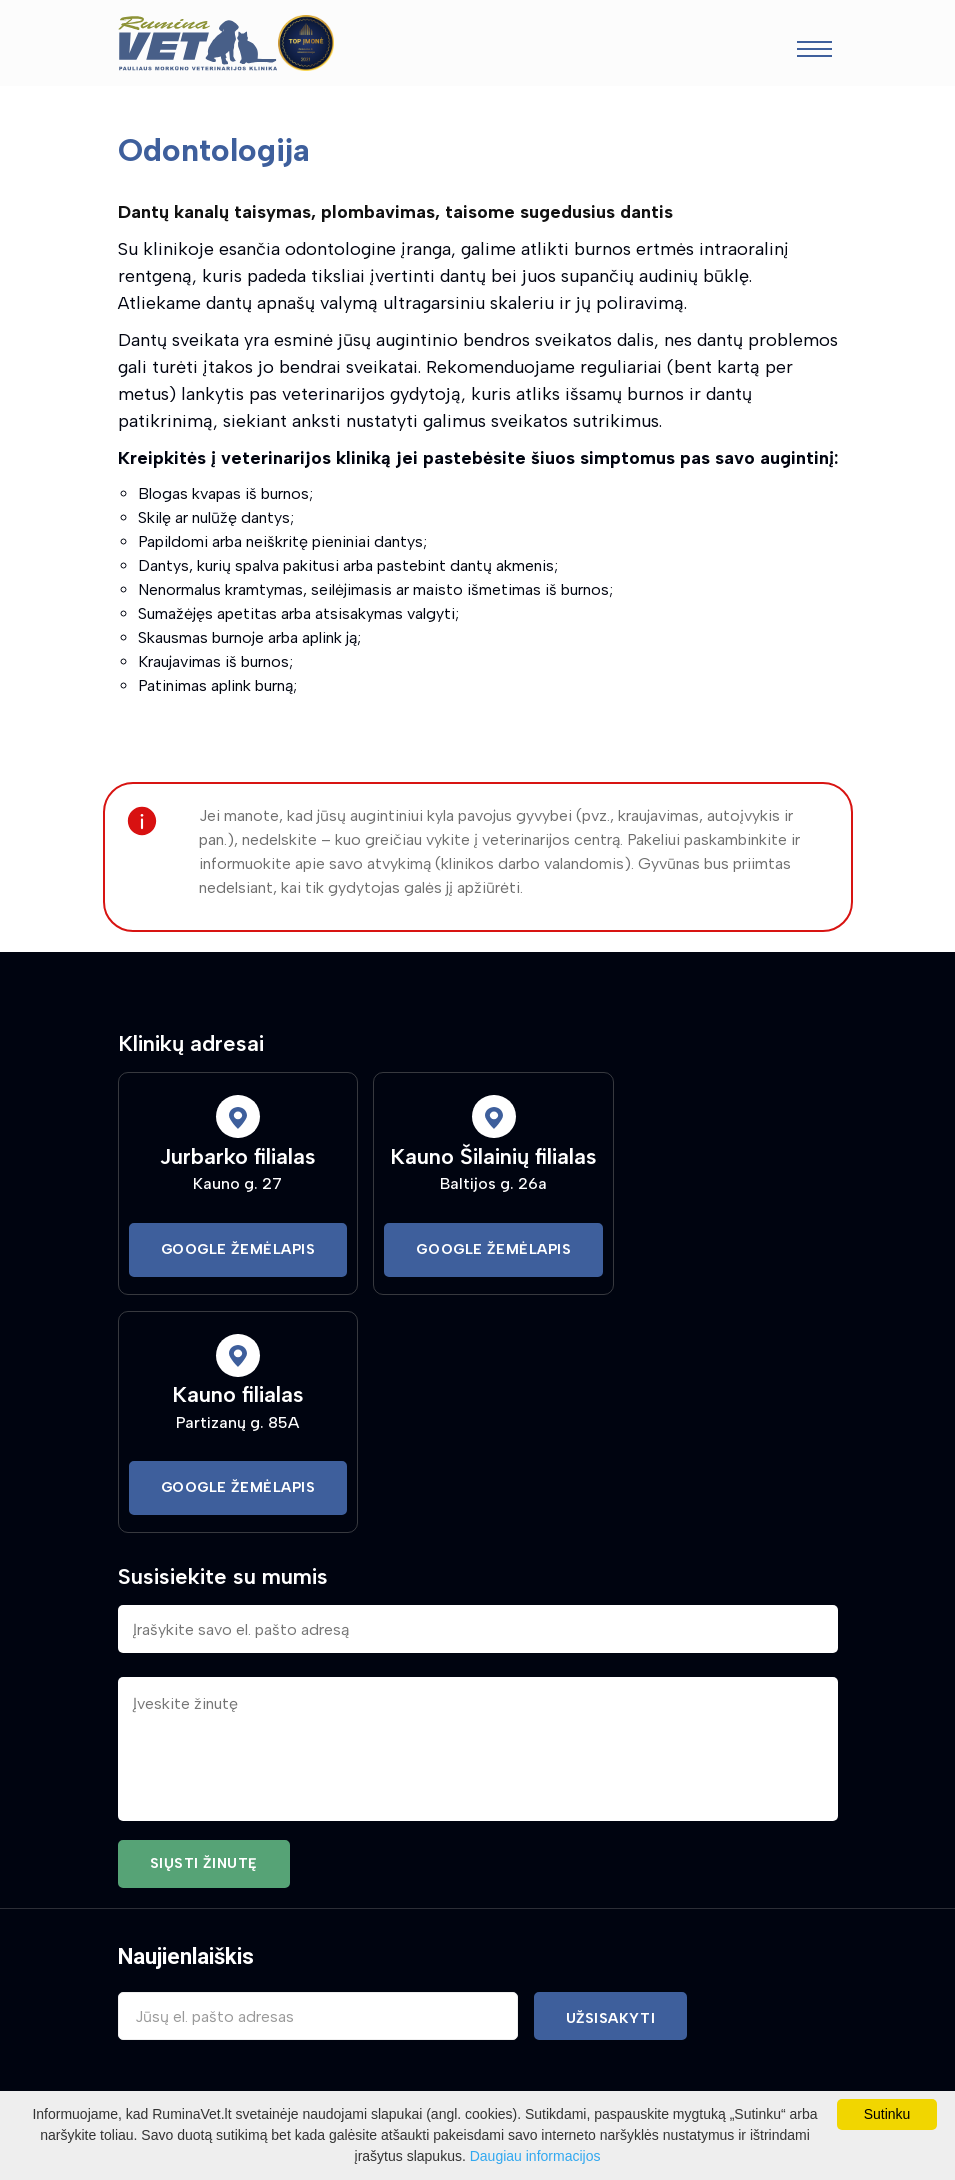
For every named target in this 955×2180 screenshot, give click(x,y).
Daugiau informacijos (535, 2156)
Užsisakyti (611, 2018)
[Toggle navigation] (814, 51)
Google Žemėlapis (238, 1249)
